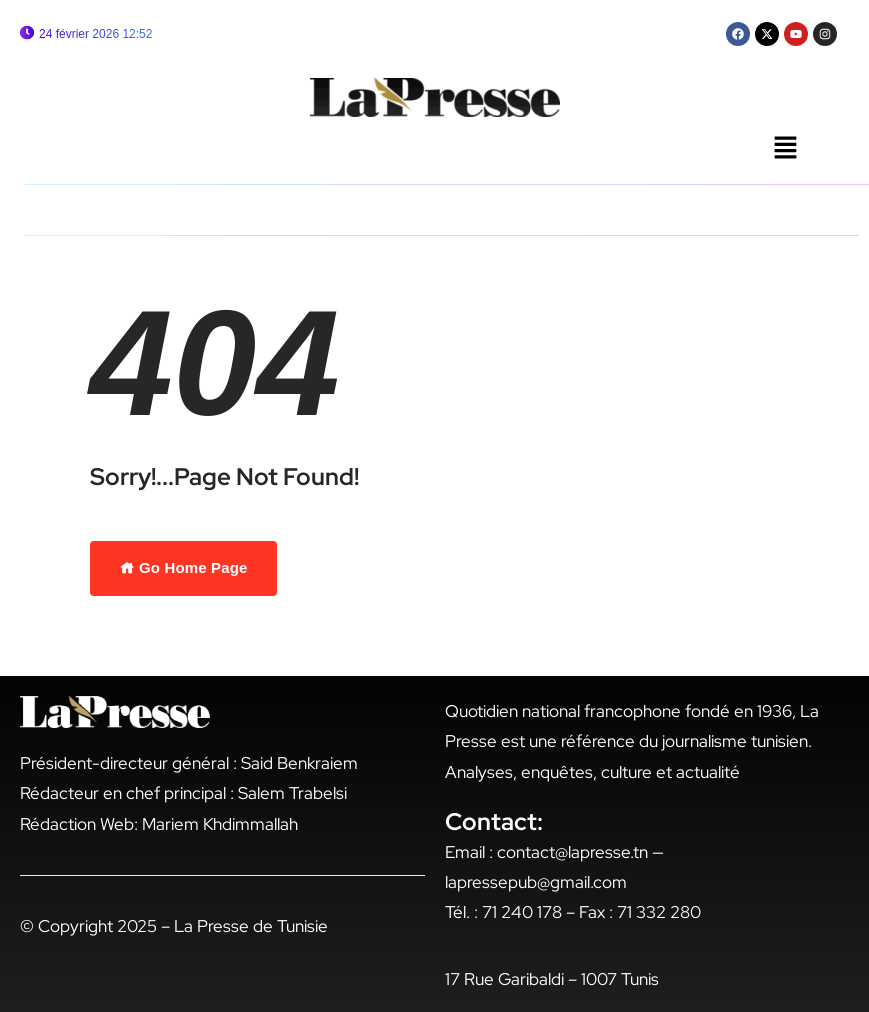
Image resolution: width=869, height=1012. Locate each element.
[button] (785, 149)
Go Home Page (184, 567)
